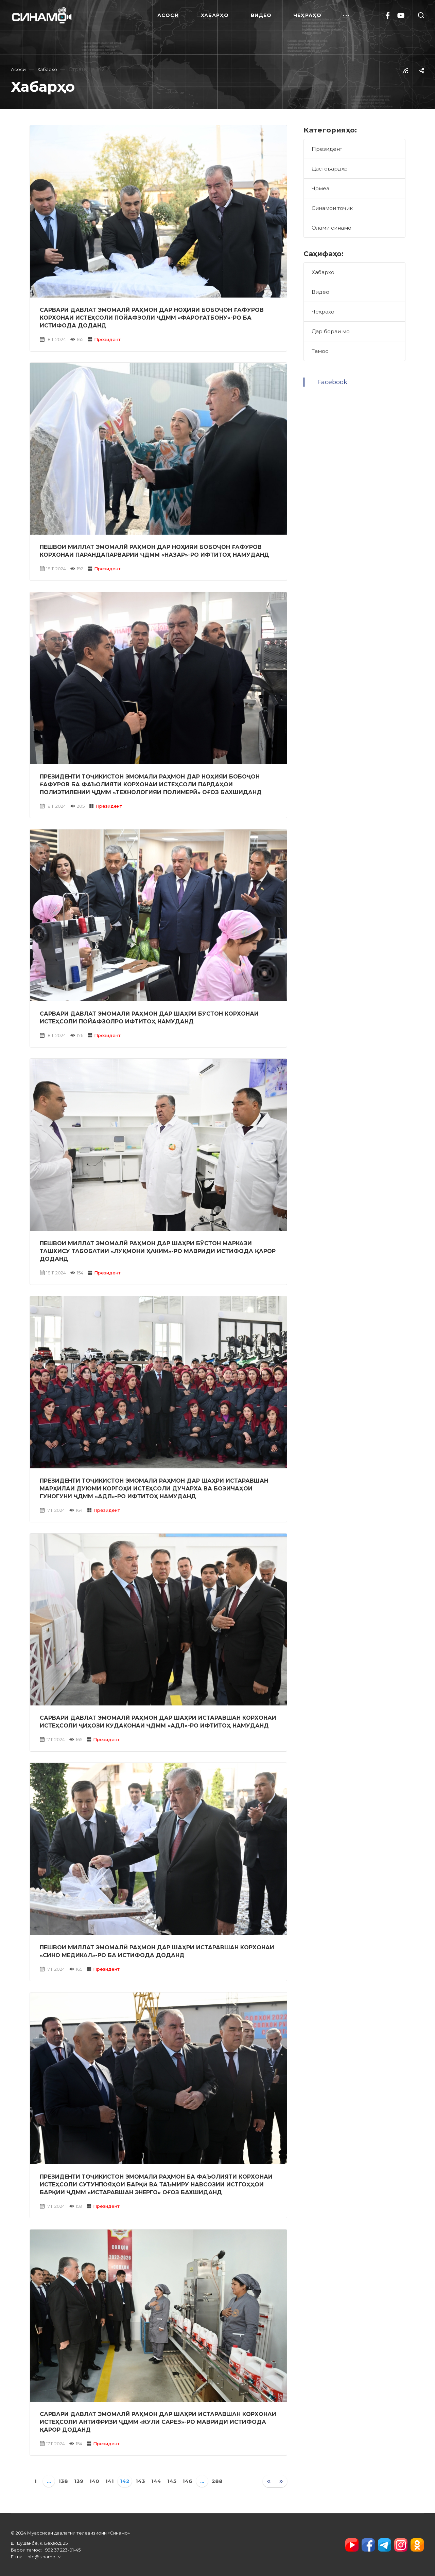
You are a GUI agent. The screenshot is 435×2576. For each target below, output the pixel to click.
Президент (107, 339)
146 (187, 2481)
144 (156, 2481)
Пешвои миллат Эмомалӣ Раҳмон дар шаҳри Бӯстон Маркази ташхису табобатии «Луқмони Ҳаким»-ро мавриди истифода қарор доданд (158, 1251)
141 (109, 2481)
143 (140, 2481)
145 (171, 2481)
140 (94, 2481)
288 (217, 2481)
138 (63, 2481)
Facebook (332, 382)
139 (78, 2481)
